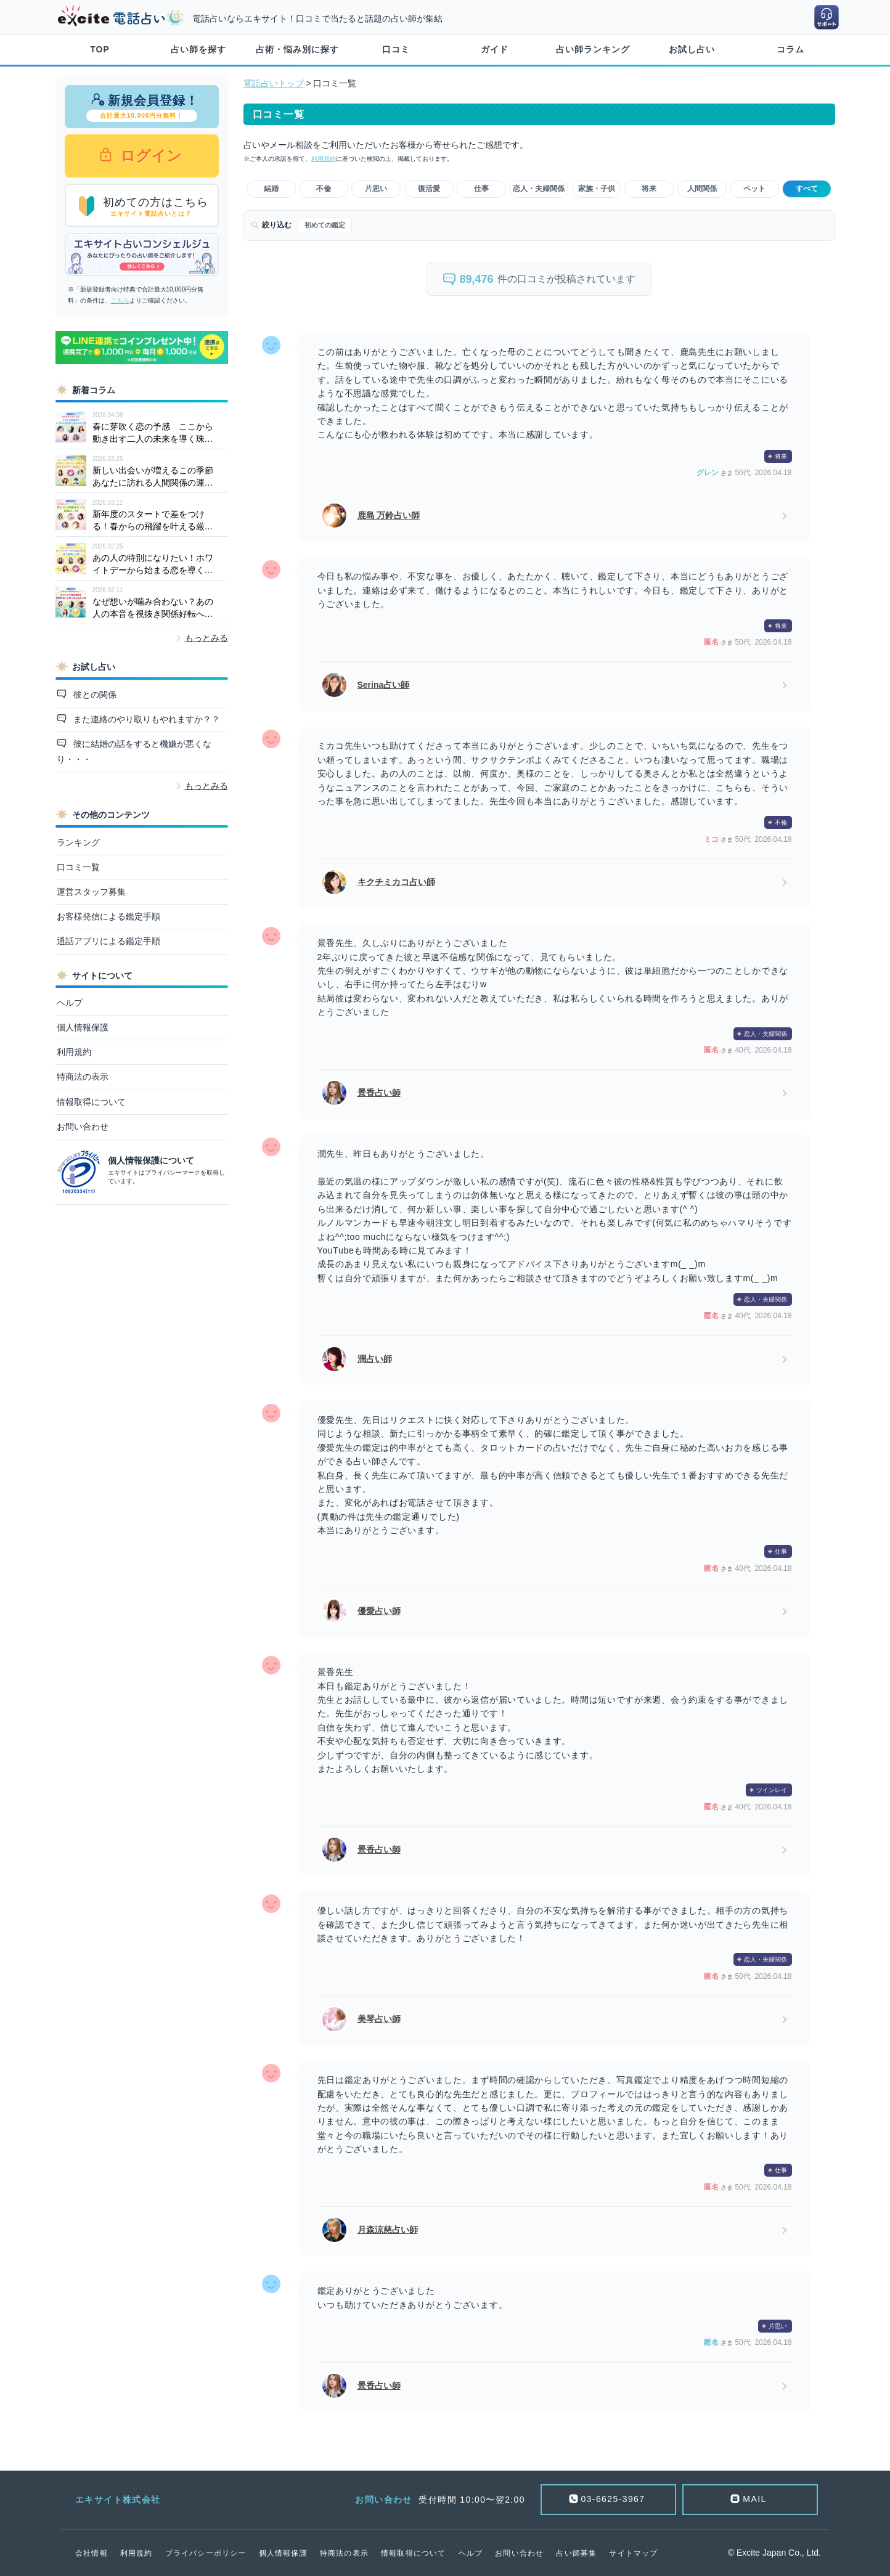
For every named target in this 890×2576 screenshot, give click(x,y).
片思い (376, 188)
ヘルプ (70, 1003)
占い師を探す (198, 49)
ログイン (149, 155)
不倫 (323, 188)
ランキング (78, 842)
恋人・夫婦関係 (539, 188)
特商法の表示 (82, 1077)
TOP (100, 49)
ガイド (494, 49)
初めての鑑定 (324, 225)
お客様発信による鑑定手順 (108, 916)
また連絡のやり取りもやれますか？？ (145, 719)
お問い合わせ (82, 1126)
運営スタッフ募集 (91, 892)
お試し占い (692, 49)
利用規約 (74, 1052)
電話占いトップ (273, 83)
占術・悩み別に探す (297, 49)
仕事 (481, 188)
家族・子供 (596, 188)
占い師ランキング (593, 49)
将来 (649, 188)
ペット (754, 188)
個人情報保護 (82, 1027)
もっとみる (206, 638)
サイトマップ (633, 2553)
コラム (790, 49)
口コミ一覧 (78, 867)
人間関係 (702, 188)
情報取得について (91, 1102)
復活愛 (429, 188)
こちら (120, 300)
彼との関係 (93, 694)
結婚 (271, 188)
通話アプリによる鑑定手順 (108, 941)
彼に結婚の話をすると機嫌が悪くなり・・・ (134, 751)
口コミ (396, 49)
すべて (807, 188)
